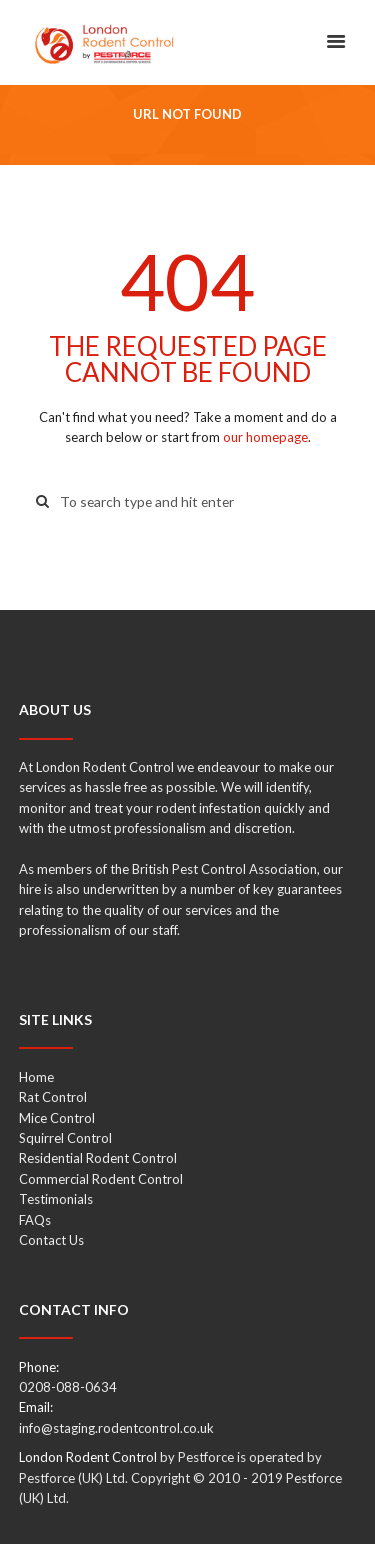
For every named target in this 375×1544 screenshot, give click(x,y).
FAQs (35, 1220)
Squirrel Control (65, 1138)
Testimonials (56, 1199)
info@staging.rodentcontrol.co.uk (116, 1428)
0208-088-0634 (68, 1387)
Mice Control (57, 1118)
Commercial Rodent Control (101, 1179)
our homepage (265, 437)
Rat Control (53, 1097)
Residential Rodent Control (98, 1158)
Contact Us (51, 1240)
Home (36, 1077)
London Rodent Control (88, 1457)
